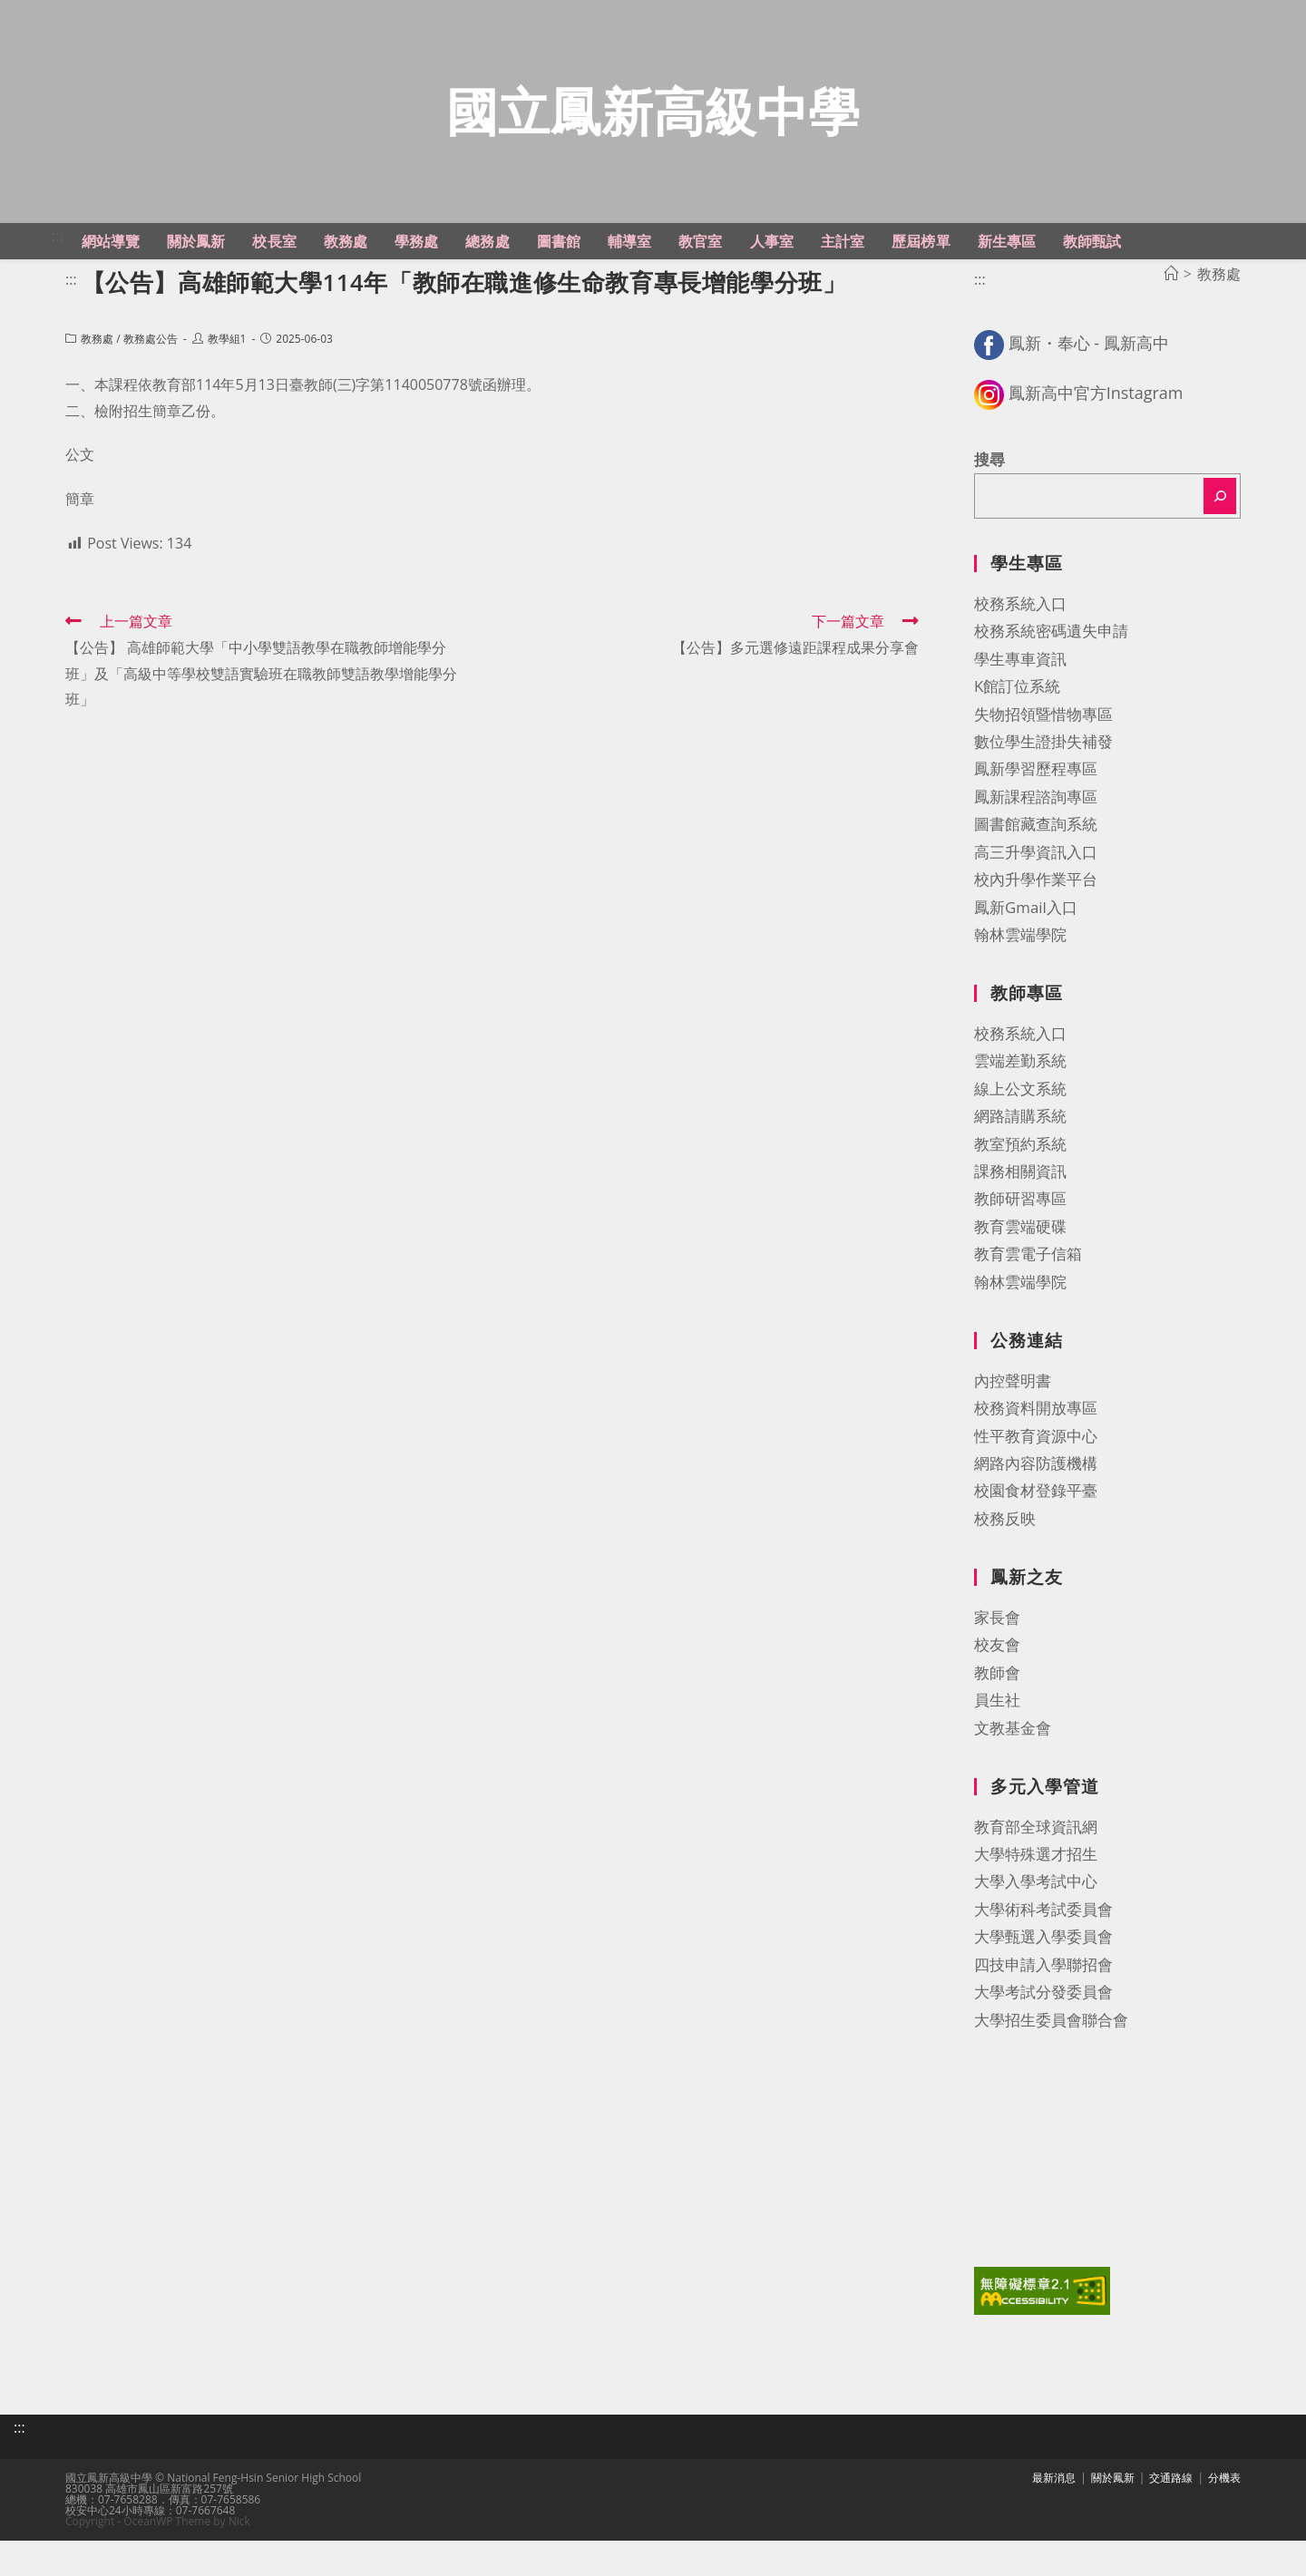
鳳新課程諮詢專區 (1035, 838)
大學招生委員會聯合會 (1051, 2061)
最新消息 (1054, 2513)
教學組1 (227, 380)
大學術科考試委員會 (1043, 1950)
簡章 (79, 541)
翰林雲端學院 (1020, 976)
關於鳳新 (1113, 2513)
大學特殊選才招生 (1035, 1895)
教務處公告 (150, 380)
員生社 (997, 1741)
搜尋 (989, 501)
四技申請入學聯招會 (1043, 2006)
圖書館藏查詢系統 (1035, 866)
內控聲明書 (1012, 1422)
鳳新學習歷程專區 (1035, 811)
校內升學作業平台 (1035, 920)
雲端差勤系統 (1020, 1103)
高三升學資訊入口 (1035, 893)
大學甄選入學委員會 (1043, 1978)
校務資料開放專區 (1035, 1450)
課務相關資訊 (1020, 1212)
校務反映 (1005, 1560)
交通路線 (1171, 2513)
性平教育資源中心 (1035, 1477)
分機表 (1224, 2513)
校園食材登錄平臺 (1035, 1532)
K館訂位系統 (1017, 727)
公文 (79, 497)
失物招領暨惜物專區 (1043, 755)
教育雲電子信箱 (1028, 1296)
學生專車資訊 (1020, 700)
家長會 (997, 1658)
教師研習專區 (1020, 1240)
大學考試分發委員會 (1043, 2033)
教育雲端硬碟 (1020, 1268)
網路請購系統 (1020, 1158)
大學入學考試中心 (1035, 1923)
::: (57, 277)
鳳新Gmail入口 (1025, 948)
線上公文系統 (1020, 1130)
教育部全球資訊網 (1035, 1868)
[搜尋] (1220, 538)
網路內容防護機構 (1035, 1504)
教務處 (97, 380)
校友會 (997, 1687)
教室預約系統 (1020, 1185)
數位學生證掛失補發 (1043, 783)
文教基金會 (1012, 1769)
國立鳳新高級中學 (653, 131)
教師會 (997, 1714)
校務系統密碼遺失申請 (1051, 673)
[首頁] (1171, 316)
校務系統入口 (1020, 645)
